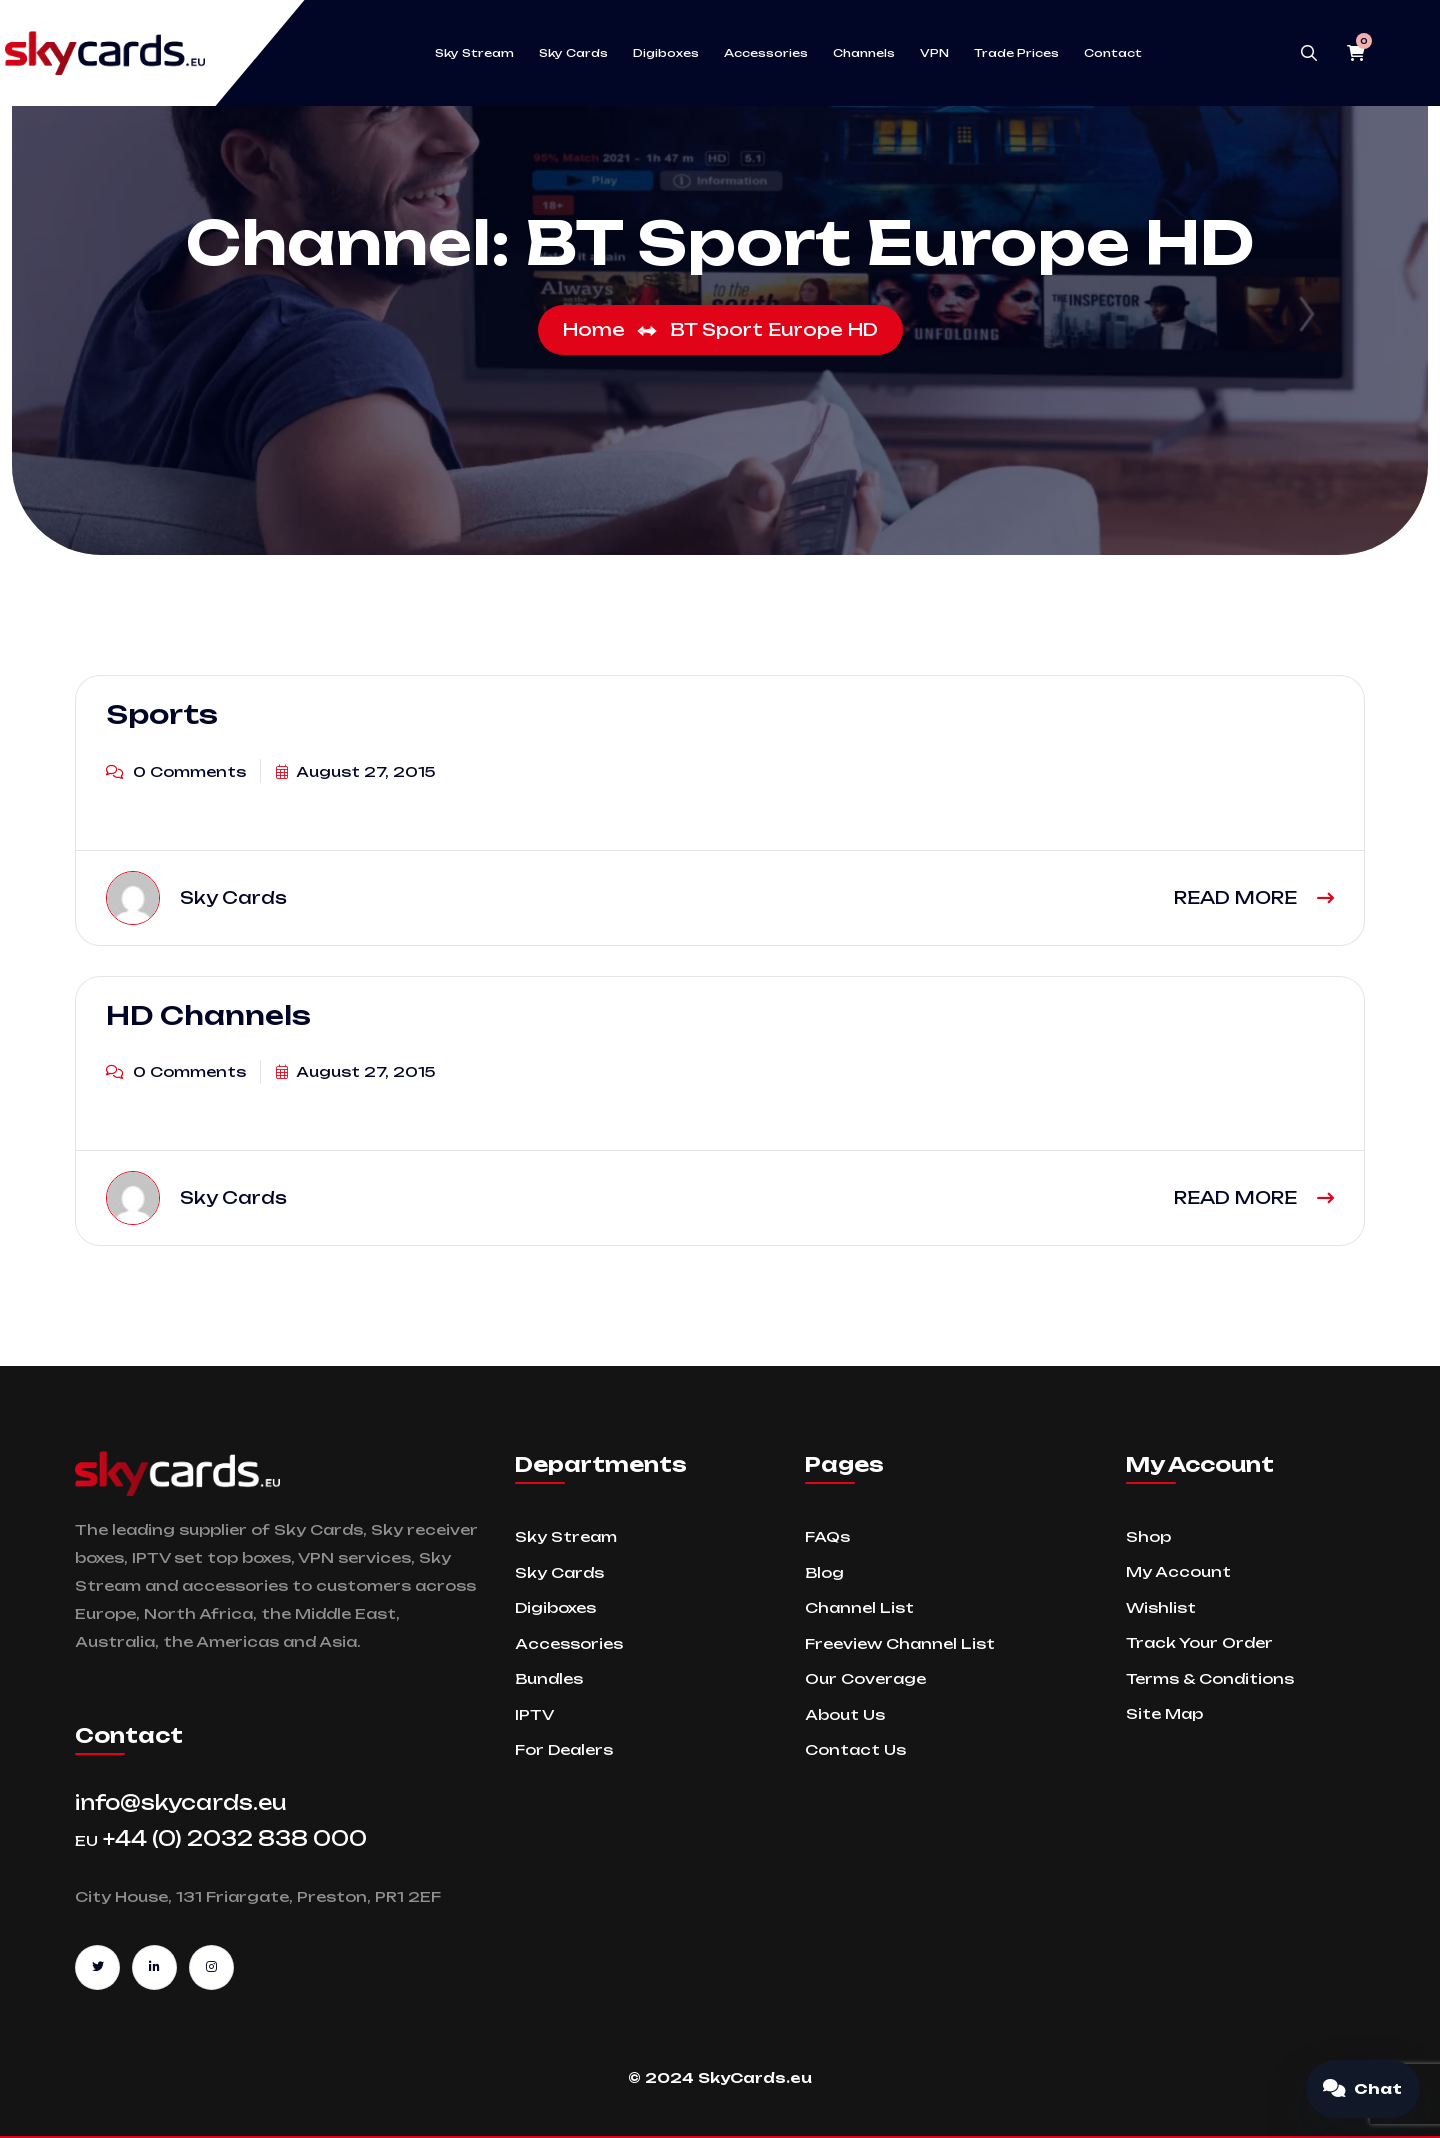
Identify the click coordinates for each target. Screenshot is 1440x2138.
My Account (1178, 1571)
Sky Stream (474, 53)
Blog (824, 1572)
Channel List (859, 1607)
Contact (1113, 53)
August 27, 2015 (355, 771)
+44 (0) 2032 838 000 (221, 1838)
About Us (845, 1714)
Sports (162, 714)
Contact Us (855, 1749)
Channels (864, 53)
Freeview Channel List (900, 1643)
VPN (934, 53)
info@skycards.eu (181, 1802)
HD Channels (208, 1015)
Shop (1148, 1536)
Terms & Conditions (1210, 1678)
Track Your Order (1199, 1642)
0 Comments (176, 771)
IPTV (534, 1714)
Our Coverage (865, 1678)
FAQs (827, 1536)
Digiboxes (666, 53)
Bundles (549, 1678)
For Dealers (564, 1749)
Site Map (1164, 1713)
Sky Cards (573, 53)
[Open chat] (1363, 2089)
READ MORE (1254, 897)
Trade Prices (1016, 53)
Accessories (766, 53)
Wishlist (1161, 1607)
